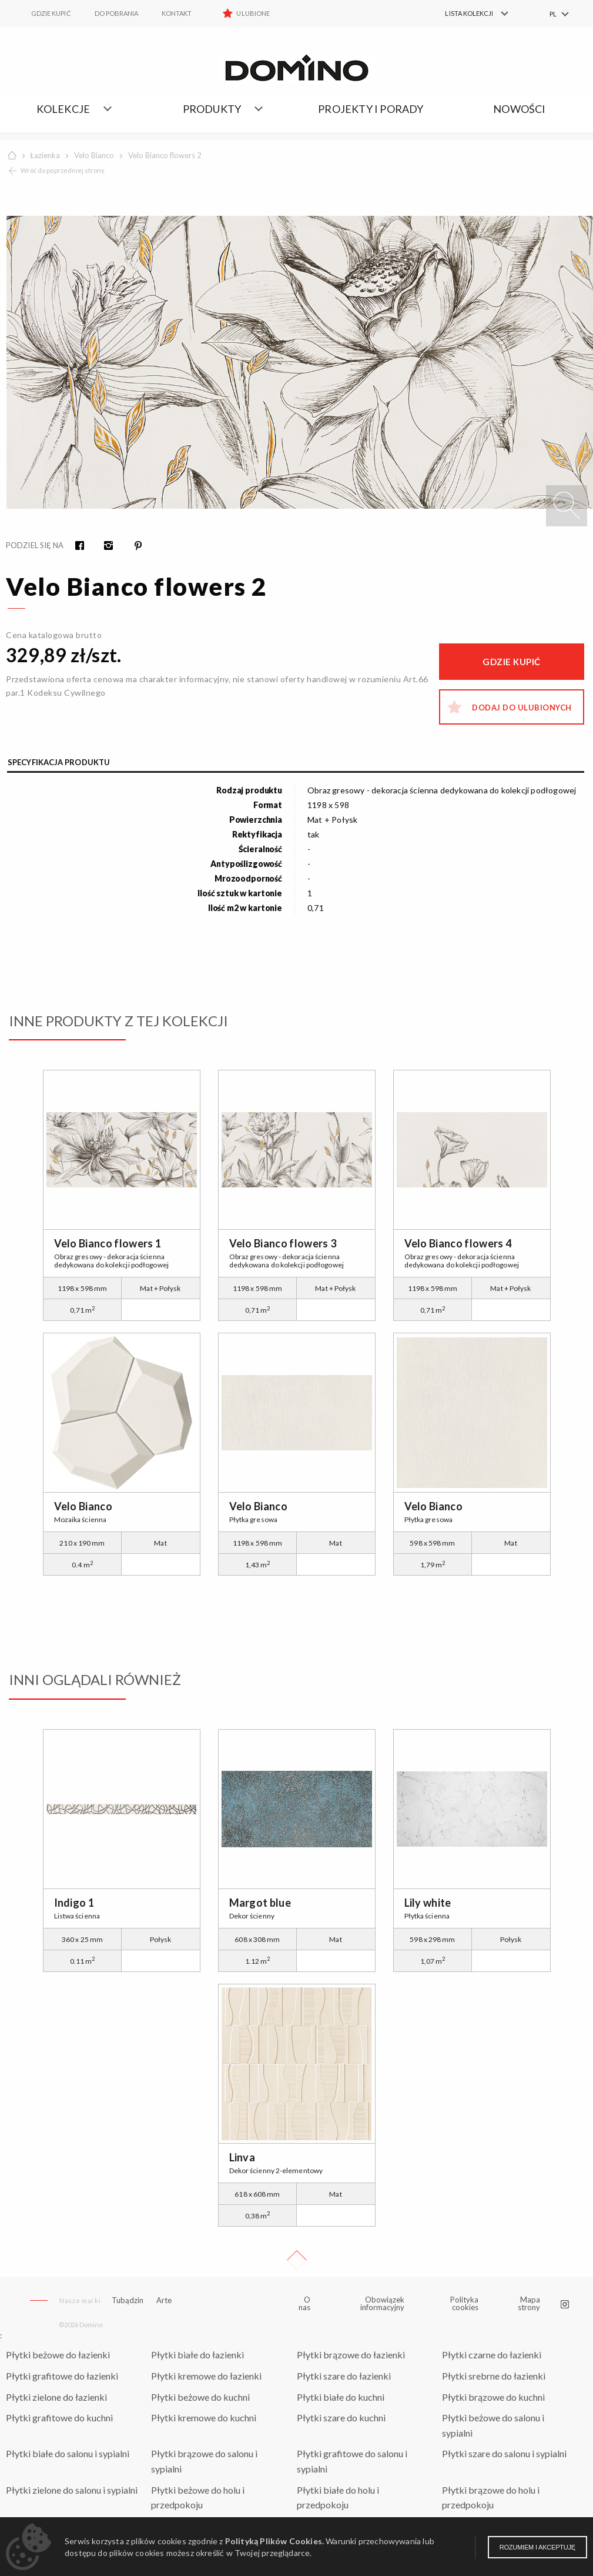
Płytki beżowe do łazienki (58, 2354)
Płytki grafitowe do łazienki (62, 2375)
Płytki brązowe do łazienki (351, 2354)
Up (297, 2260)
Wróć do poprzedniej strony (63, 170)
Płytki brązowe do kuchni (493, 2397)
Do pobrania (117, 13)
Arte (164, 2300)
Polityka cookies (464, 2303)
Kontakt (177, 13)
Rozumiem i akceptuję (537, 2547)
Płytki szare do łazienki (344, 2375)
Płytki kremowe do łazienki (206, 2375)
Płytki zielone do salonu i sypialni (72, 2489)
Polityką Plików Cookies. (274, 2541)
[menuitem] (470, 13)
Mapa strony (529, 2303)
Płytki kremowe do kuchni (203, 2417)
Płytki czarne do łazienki (491, 2354)
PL (553, 14)
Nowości (519, 109)
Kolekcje (63, 109)
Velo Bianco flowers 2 (165, 155)
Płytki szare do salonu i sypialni (504, 2453)
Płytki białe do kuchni (340, 2397)
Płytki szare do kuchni (341, 2417)
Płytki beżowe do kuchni (200, 2397)
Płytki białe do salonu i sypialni (67, 2453)
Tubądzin (127, 2300)
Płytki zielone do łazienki (56, 2397)
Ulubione (252, 13)
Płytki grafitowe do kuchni (59, 2417)
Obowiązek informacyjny (382, 2303)
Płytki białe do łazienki (197, 2354)
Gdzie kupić (51, 13)
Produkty (212, 109)
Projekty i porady (370, 109)
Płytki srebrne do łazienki (493, 2375)
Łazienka (45, 155)
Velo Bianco (94, 155)
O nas (305, 2303)
